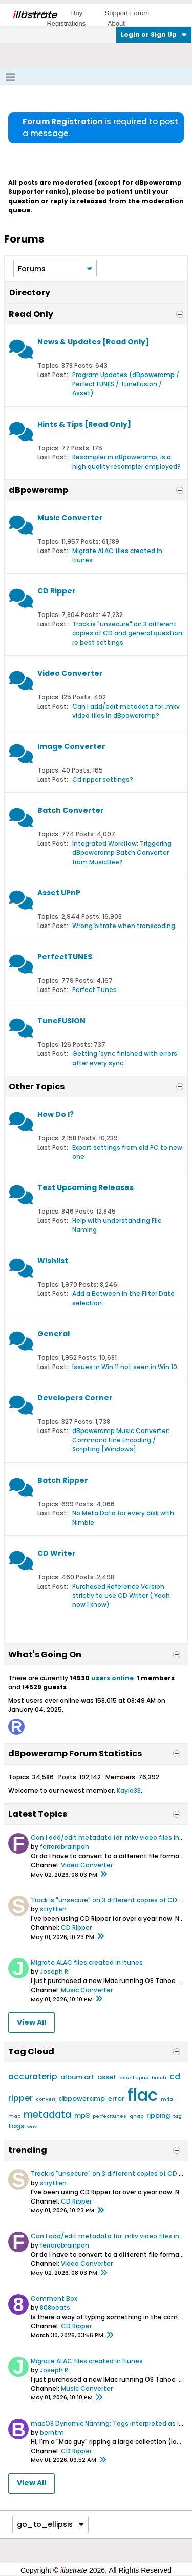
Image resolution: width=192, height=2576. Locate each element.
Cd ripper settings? (102, 779)
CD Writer (56, 1553)
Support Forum (126, 13)
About (116, 23)
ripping (158, 2115)
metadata (47, 2114)
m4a (167, 2099)
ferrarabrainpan (64, 1846)
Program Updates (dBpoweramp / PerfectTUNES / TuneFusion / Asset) (125, 384)
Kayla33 (129, 1790)
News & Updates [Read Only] (93, 342)
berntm (52, 2432)
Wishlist (52, 1261)
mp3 (82, 2115)
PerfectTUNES (64, 957)
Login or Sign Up (154, 34)
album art (77, 2077)
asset (106, 2077)
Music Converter (70, 518)
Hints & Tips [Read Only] (84, 424)
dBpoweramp (38, 490)
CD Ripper (56, 591)
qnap (136, 2116)
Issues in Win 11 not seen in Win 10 (124, 1366)
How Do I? (55, 1114)
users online (112, 1678)
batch (159, 2078)
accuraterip (32, 2076)
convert (45, 2099)
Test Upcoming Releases (85, 1187)
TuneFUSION (61, 1021)
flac (142, 2094)
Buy (76, 13)
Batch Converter (70, 810)
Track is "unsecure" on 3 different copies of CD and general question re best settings (127, 633)
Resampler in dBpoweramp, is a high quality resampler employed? (126, 462)
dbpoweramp (81, 2098)
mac (14, 2116)
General (53, 1334)
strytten (53, 1909)
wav (32, 2127)
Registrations (66, 23)
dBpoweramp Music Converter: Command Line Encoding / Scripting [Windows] (120, 1440)
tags (16, 2126)
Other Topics (37, 1086)
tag (177, 2116)
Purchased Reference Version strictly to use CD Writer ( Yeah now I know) (121, 1595)
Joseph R (54, 1971)
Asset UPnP (58, 893)
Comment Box (54, 2298)
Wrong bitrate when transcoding (123, 925)
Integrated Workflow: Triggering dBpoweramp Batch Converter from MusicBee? (122, 852)
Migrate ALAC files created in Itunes (87, 1962)
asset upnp (133, 2078)
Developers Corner (75, 1398)
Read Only (31, 314)
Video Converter (70, 673)
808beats (55, 2307)
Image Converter (71, 746)
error (116, 2098)
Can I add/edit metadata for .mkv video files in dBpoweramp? (126, 711)
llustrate (34, 15)
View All (31, 2022)
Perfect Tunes (94, 989)
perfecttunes (109, 2116)
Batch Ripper (62, 1480)
